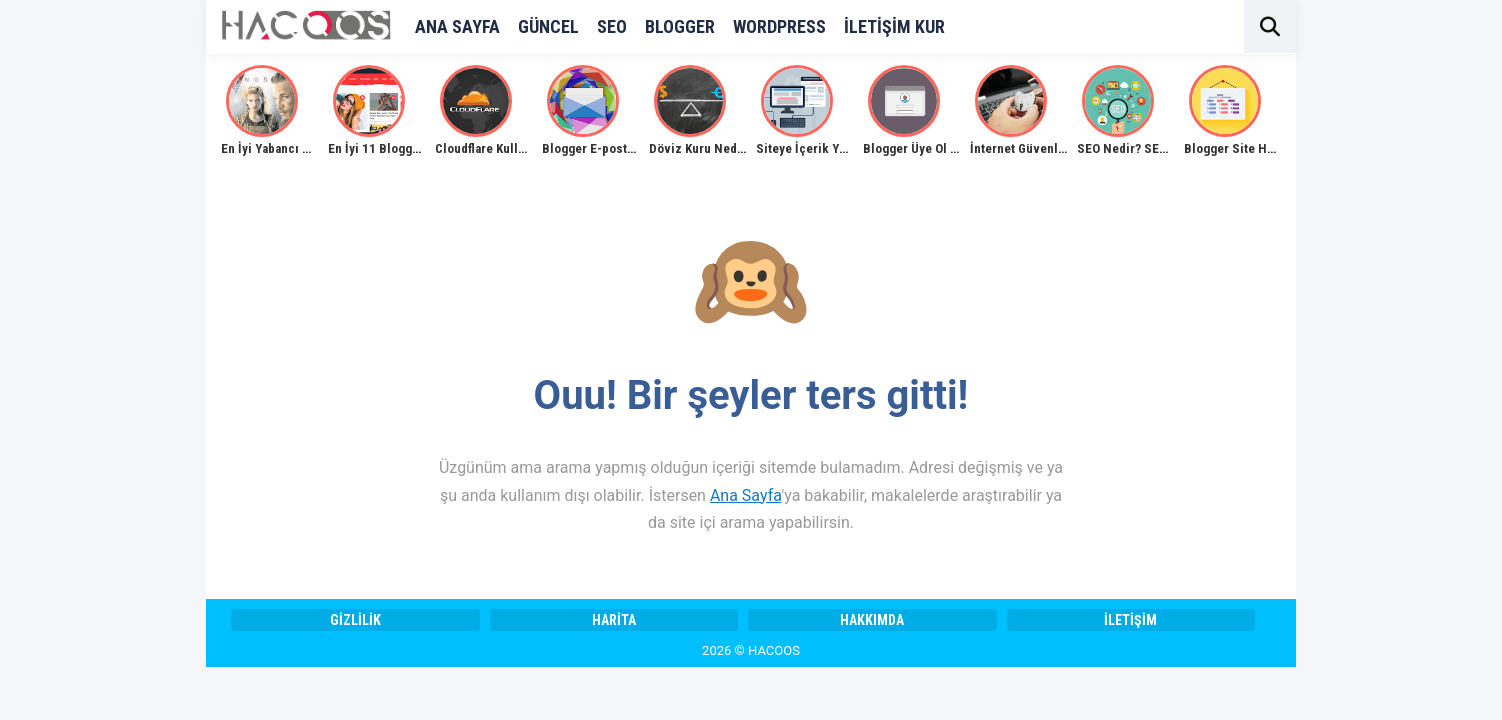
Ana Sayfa (745, 495)
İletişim (1130, 620)
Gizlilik (355, 620)
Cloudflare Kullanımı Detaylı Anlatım (536, 148)
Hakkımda (872, 620)
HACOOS (774, 650)
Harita (614, 620)
